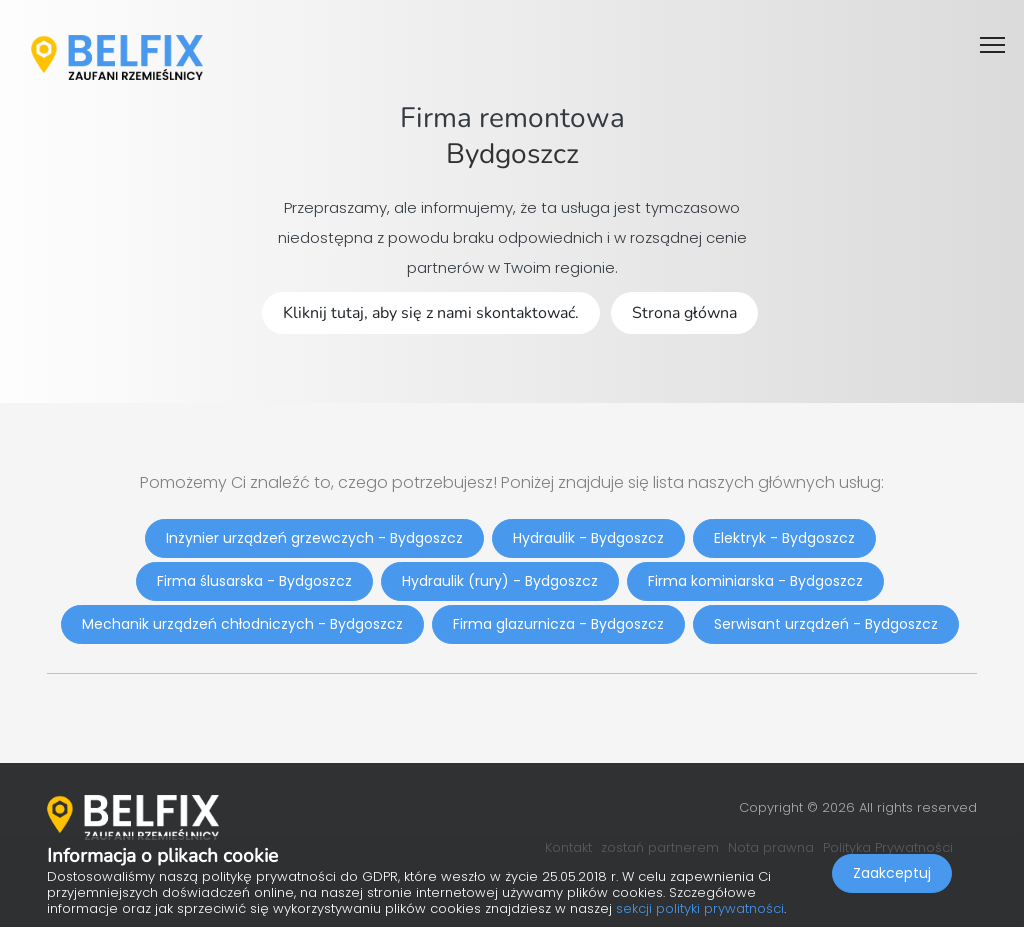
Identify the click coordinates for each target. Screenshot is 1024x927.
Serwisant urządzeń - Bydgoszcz (826, 624)
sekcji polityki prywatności (700, 908)
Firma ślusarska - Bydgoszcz (254, 581)
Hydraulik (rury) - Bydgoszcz (500, 581)
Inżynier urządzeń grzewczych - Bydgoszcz (314, 538)
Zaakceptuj (892, 873)
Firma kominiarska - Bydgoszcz (755, 581)
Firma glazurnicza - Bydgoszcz (558, 624)
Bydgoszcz (512, 154)
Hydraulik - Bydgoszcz (588, 538)
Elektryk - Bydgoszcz (784, 538)
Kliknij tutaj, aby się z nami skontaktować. (431, 313)
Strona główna (684, 313)
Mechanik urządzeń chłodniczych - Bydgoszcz (242, 624)
